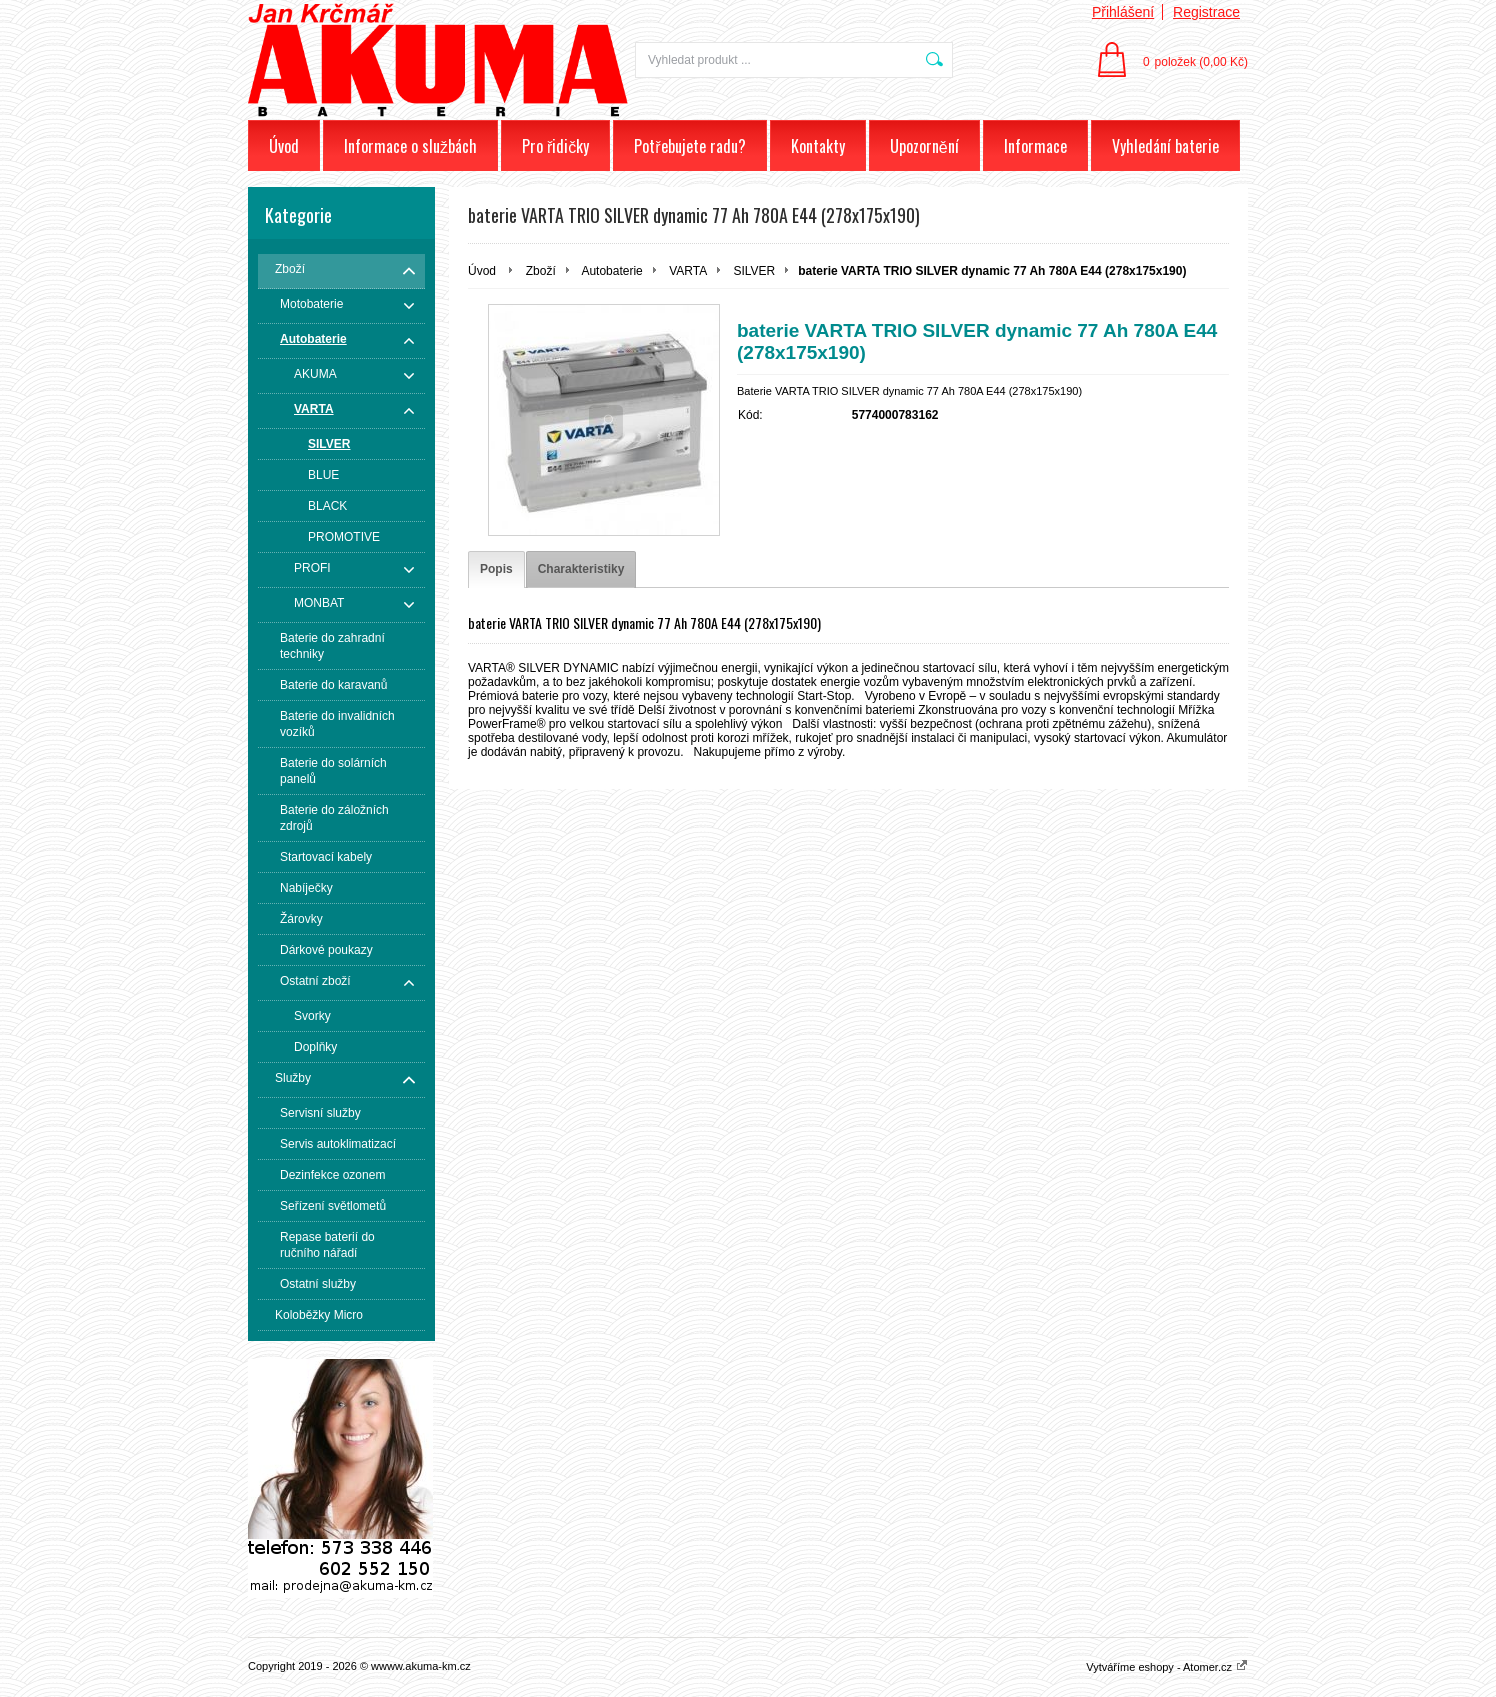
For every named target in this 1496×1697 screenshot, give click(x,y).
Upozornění (924, 146)
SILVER (754, 271)
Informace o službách (410, 146)
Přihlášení (1123, 12)
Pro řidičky (555, 146)
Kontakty (818, 146)
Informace (1035, 146)
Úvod (284, 146)
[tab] (496, 569)
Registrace (1206, 12)
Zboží (541, 271)
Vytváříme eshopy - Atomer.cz (1167, 1667)
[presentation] (496, 569)
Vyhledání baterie (1165, 146)
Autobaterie (611, 271)
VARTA (688, 271)
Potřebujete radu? (689, 146)
